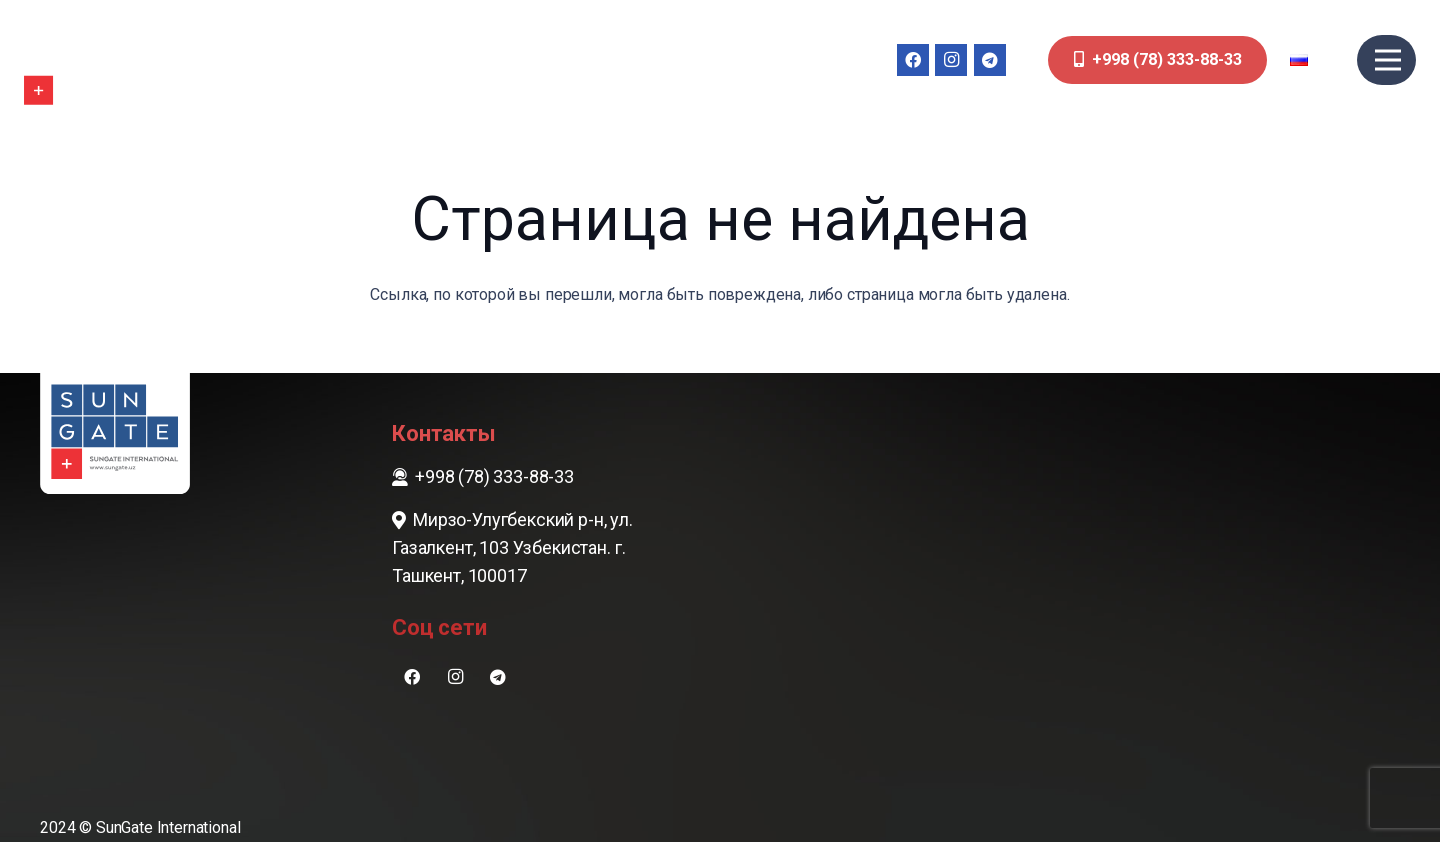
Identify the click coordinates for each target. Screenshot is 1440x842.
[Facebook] (913, 60)
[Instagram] (951, 60)
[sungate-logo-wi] (84, 60)
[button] (1312, 60)
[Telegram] (990, 60)
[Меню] (1388, 60)
